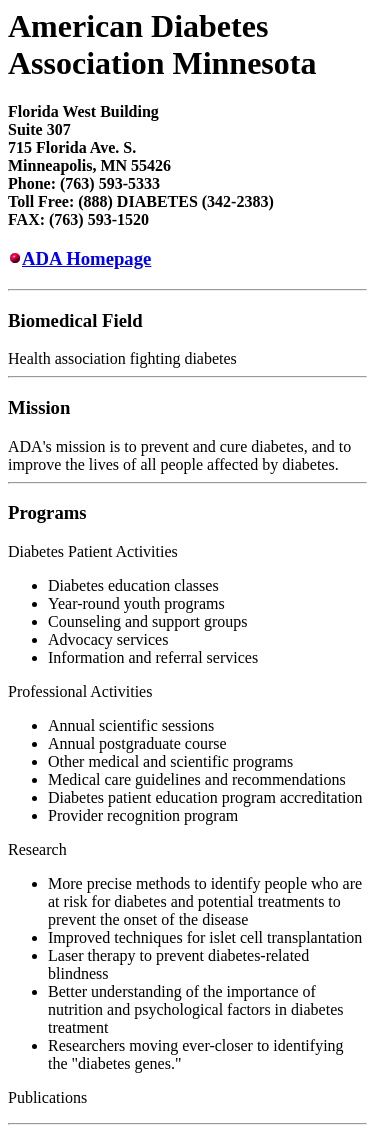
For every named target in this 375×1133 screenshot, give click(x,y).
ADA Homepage (86, 258)
